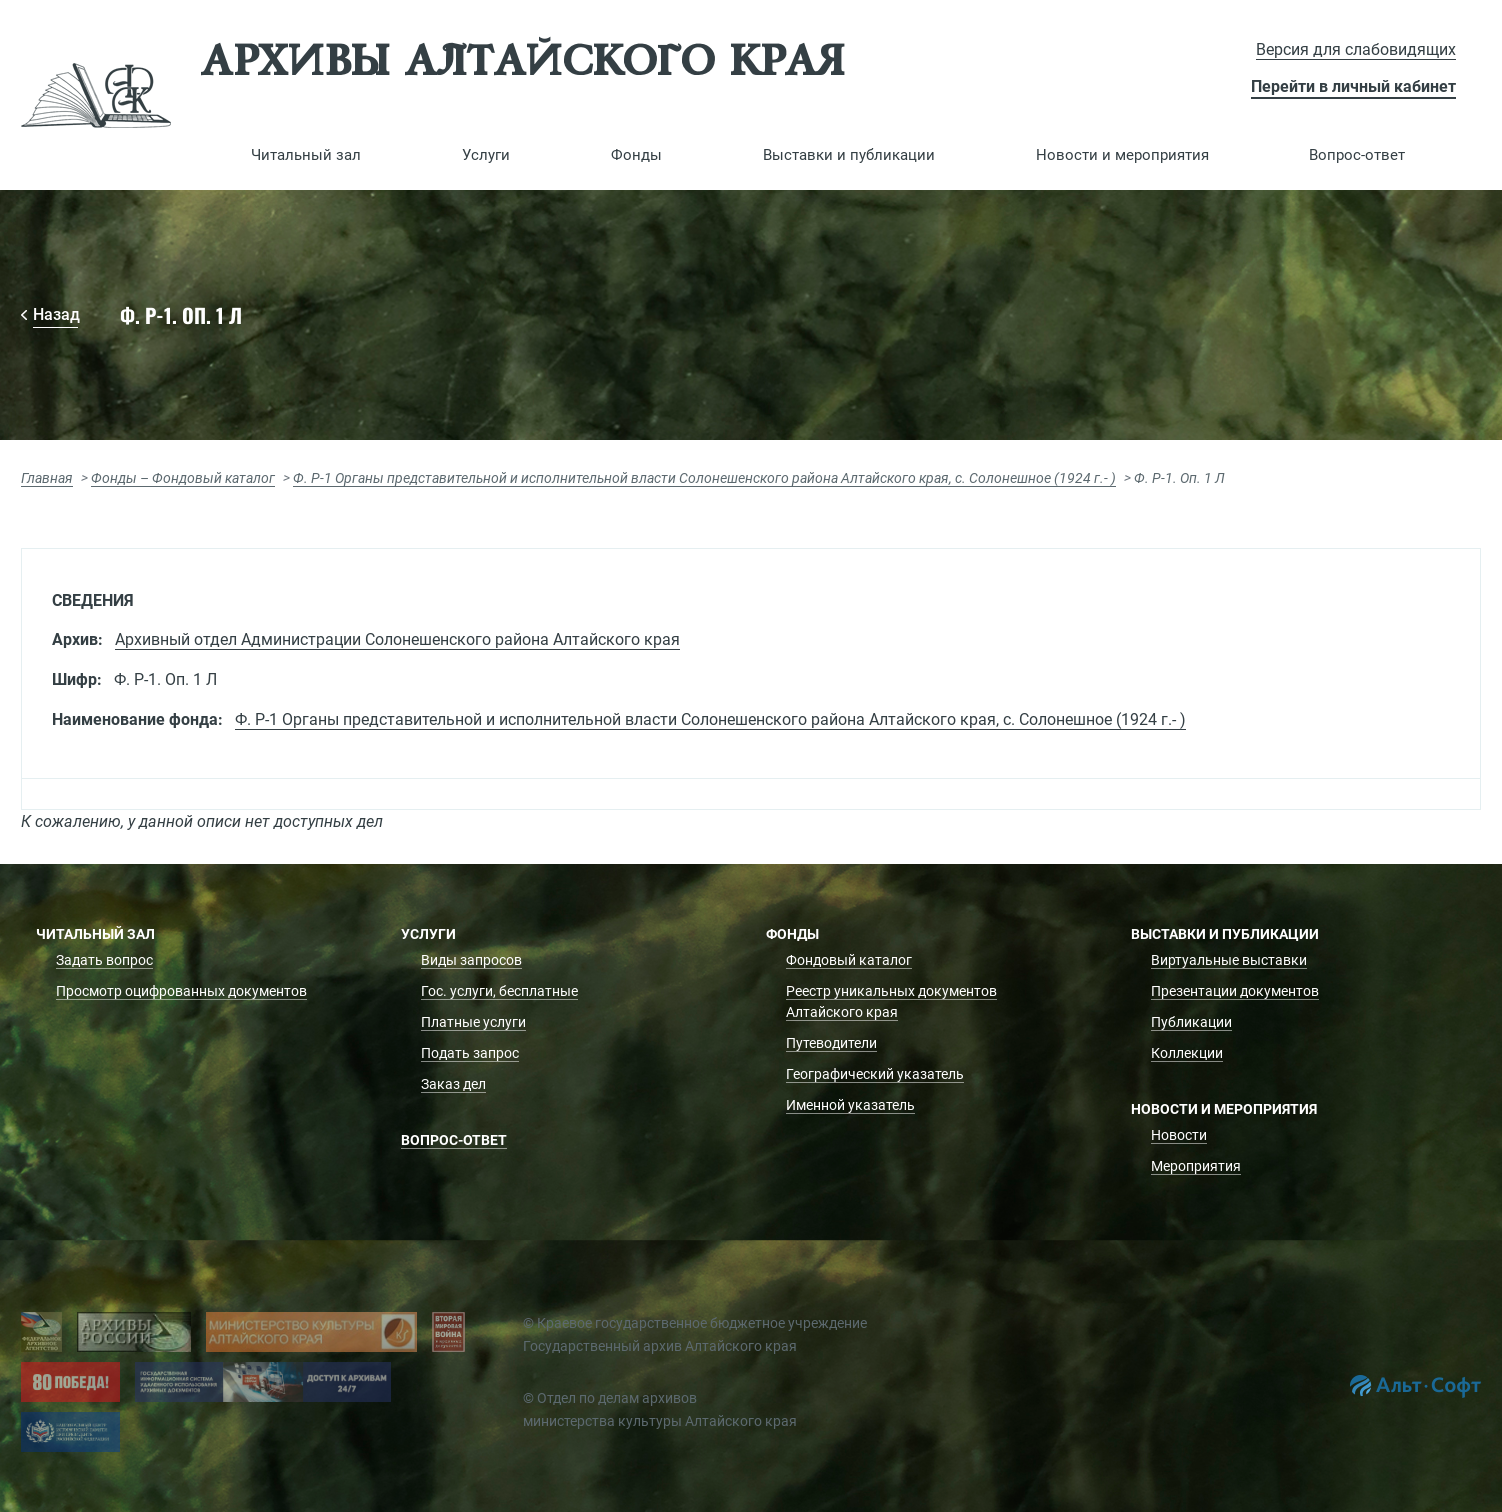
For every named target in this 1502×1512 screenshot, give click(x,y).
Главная (47, 478)
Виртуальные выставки (1229, 960)
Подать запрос (470, 1053)
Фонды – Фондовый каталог (183, 478)
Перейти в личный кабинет (1353, 86)
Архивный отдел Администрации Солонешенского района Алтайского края (397, 639)
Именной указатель (850, 1105)
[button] (306, 155)
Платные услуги (473, 1022)
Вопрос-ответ (1357, 155)
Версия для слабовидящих (1356, 49)
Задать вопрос (104, 960)
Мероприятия (1196, 1166)
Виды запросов (471, 960)
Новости (1179, 1135)
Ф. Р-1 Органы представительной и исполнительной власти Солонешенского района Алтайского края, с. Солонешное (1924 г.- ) (704, 478)
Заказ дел (453, 1084)
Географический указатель (875, 1074)
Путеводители (831, 1043)
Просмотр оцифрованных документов (181, 991)
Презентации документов (1235, 991)
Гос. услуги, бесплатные (499, 991)
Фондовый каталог (849, 960)
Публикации (1191, 1022)
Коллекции (1187, 1053)
